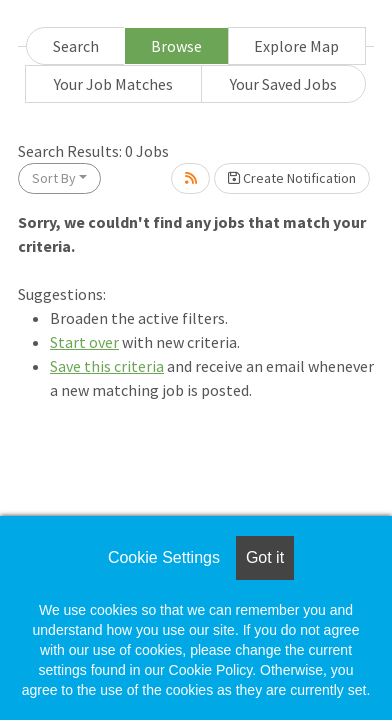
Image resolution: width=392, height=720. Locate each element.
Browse (176, 46)
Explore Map (296, 46)
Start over (84, 342)
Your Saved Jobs (283, 84)
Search (76, 46)
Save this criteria (107, 366)
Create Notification (292, 178)
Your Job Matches (113, 84)
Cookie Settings (164, 557)
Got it (265, 557)
